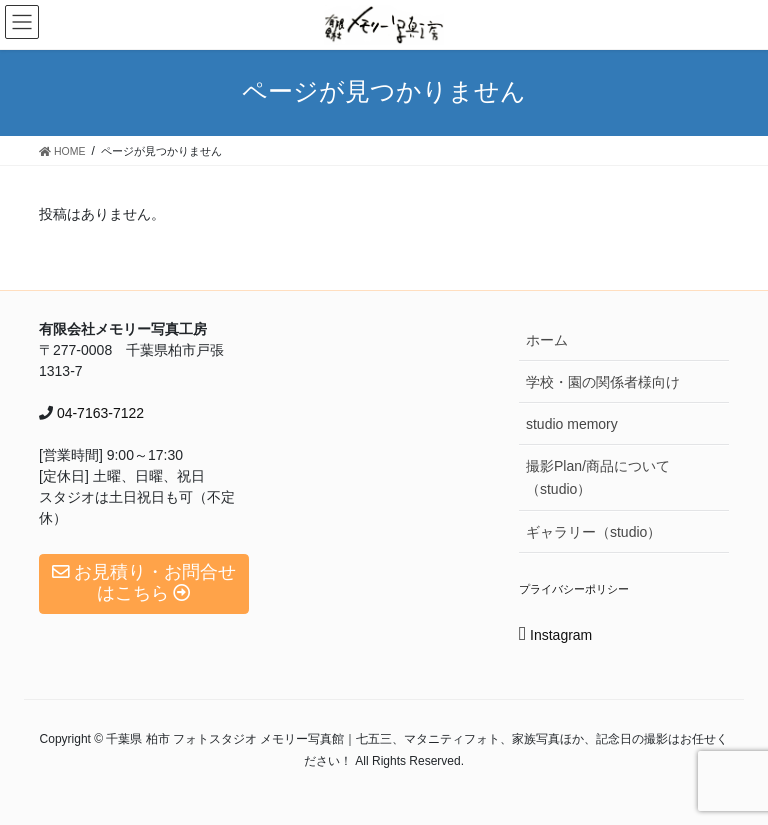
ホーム (547, 340)
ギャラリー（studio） (593, 532)
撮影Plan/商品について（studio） (598, 477)
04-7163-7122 (98, 413)
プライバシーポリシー (574, 589)
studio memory (572, 424)
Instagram (555, 635)
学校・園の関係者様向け (603, 382)
